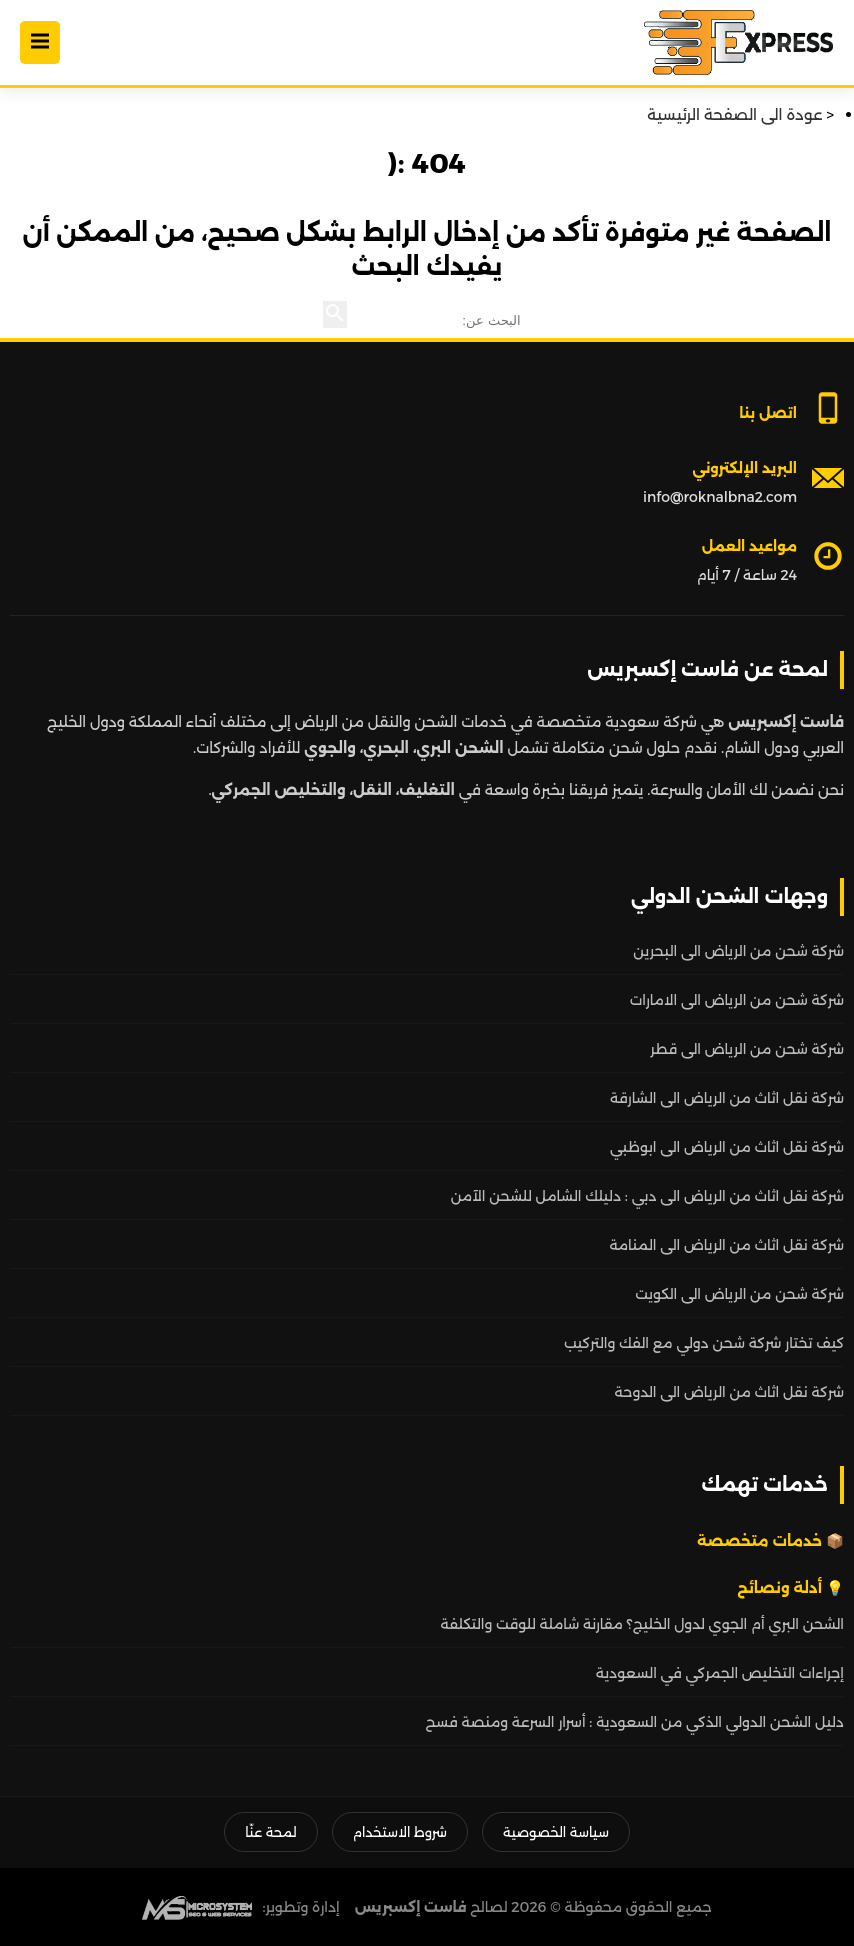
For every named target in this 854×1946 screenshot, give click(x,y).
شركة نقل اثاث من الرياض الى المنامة (726, 1245)
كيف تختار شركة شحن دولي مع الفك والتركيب (704, 1343)
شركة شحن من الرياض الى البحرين (738, 951)
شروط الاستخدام (400, 1832)
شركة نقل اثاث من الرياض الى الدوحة (729, 1392)
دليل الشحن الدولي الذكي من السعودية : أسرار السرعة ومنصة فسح (635, 1722)
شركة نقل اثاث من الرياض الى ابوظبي (727, 1147)
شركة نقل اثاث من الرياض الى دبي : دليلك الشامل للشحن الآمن (647, 1196)
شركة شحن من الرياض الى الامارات (737, 1000)
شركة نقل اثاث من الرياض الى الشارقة (727, 1098)
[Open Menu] (40, 42)
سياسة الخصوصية (556, 1832)
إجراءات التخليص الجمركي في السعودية (720, 1673)
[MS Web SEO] (197, 1907)
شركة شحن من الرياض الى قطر (747, 1049)
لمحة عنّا (270, 1832)
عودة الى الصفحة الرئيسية (734, 114)
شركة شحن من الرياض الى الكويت (739, 1294)
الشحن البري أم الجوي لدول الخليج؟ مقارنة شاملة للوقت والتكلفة (642, 1624)
